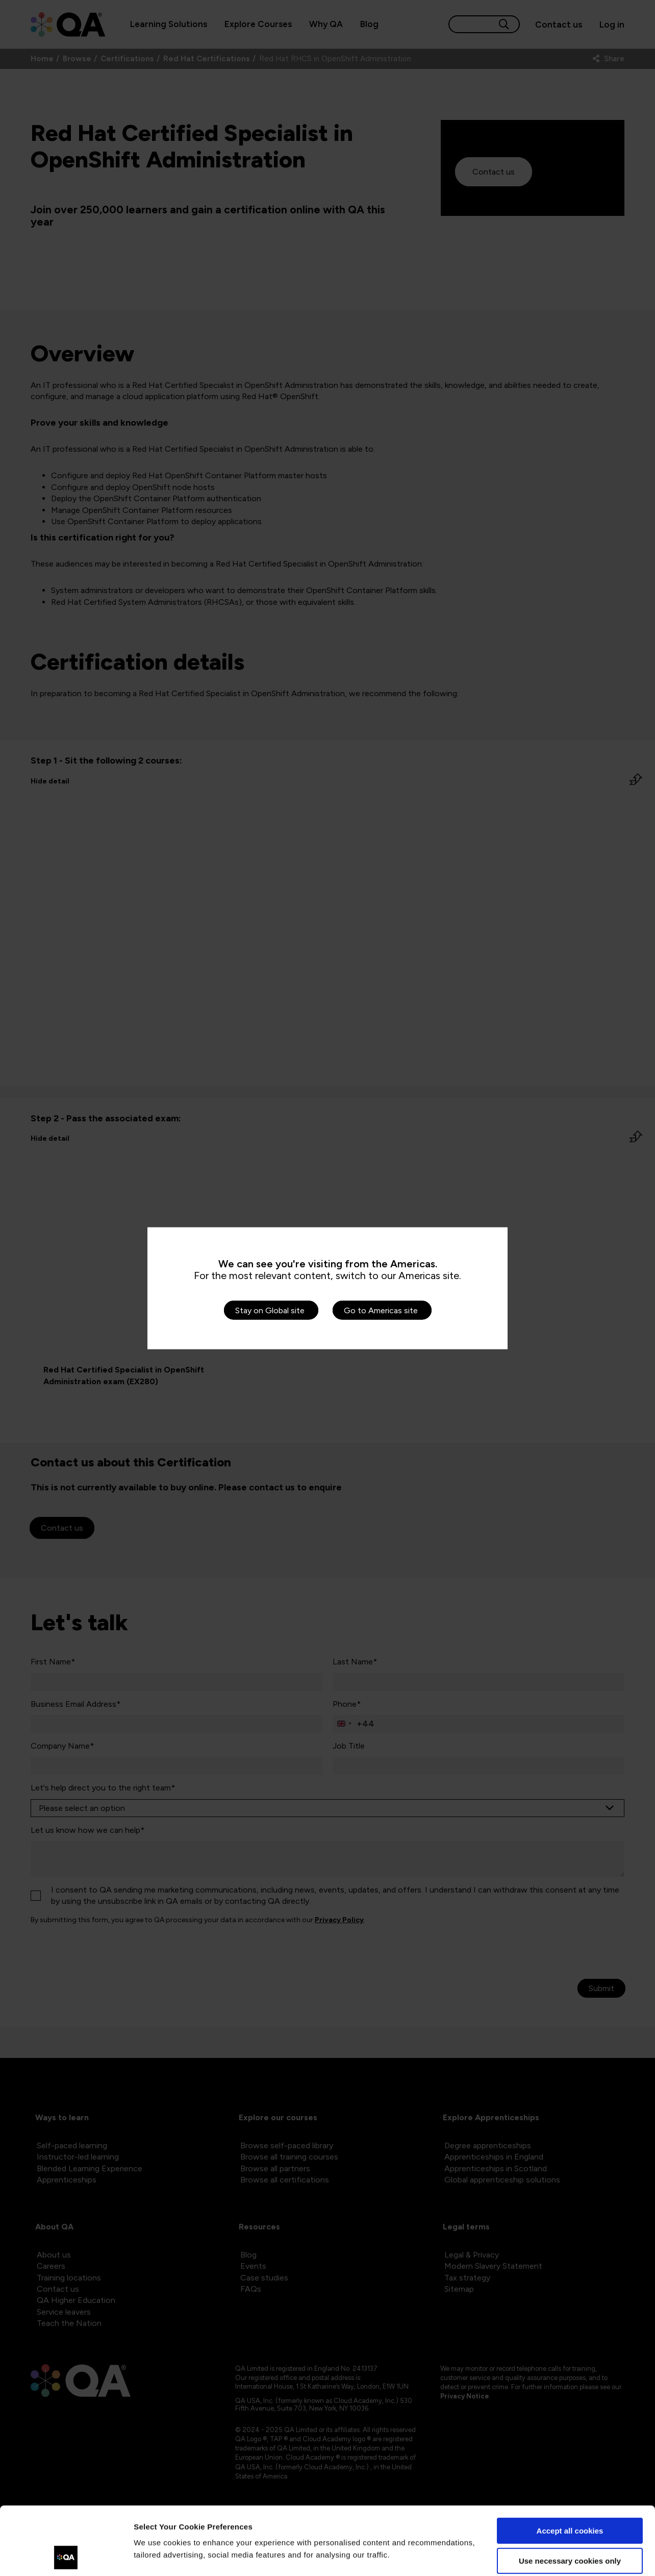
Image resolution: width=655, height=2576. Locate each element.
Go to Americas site (381, 1310)
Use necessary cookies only (570, 2496)
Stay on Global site (270, 1310)
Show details (157, 2556)
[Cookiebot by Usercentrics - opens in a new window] (66, 2556)
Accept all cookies (570, 2467)
